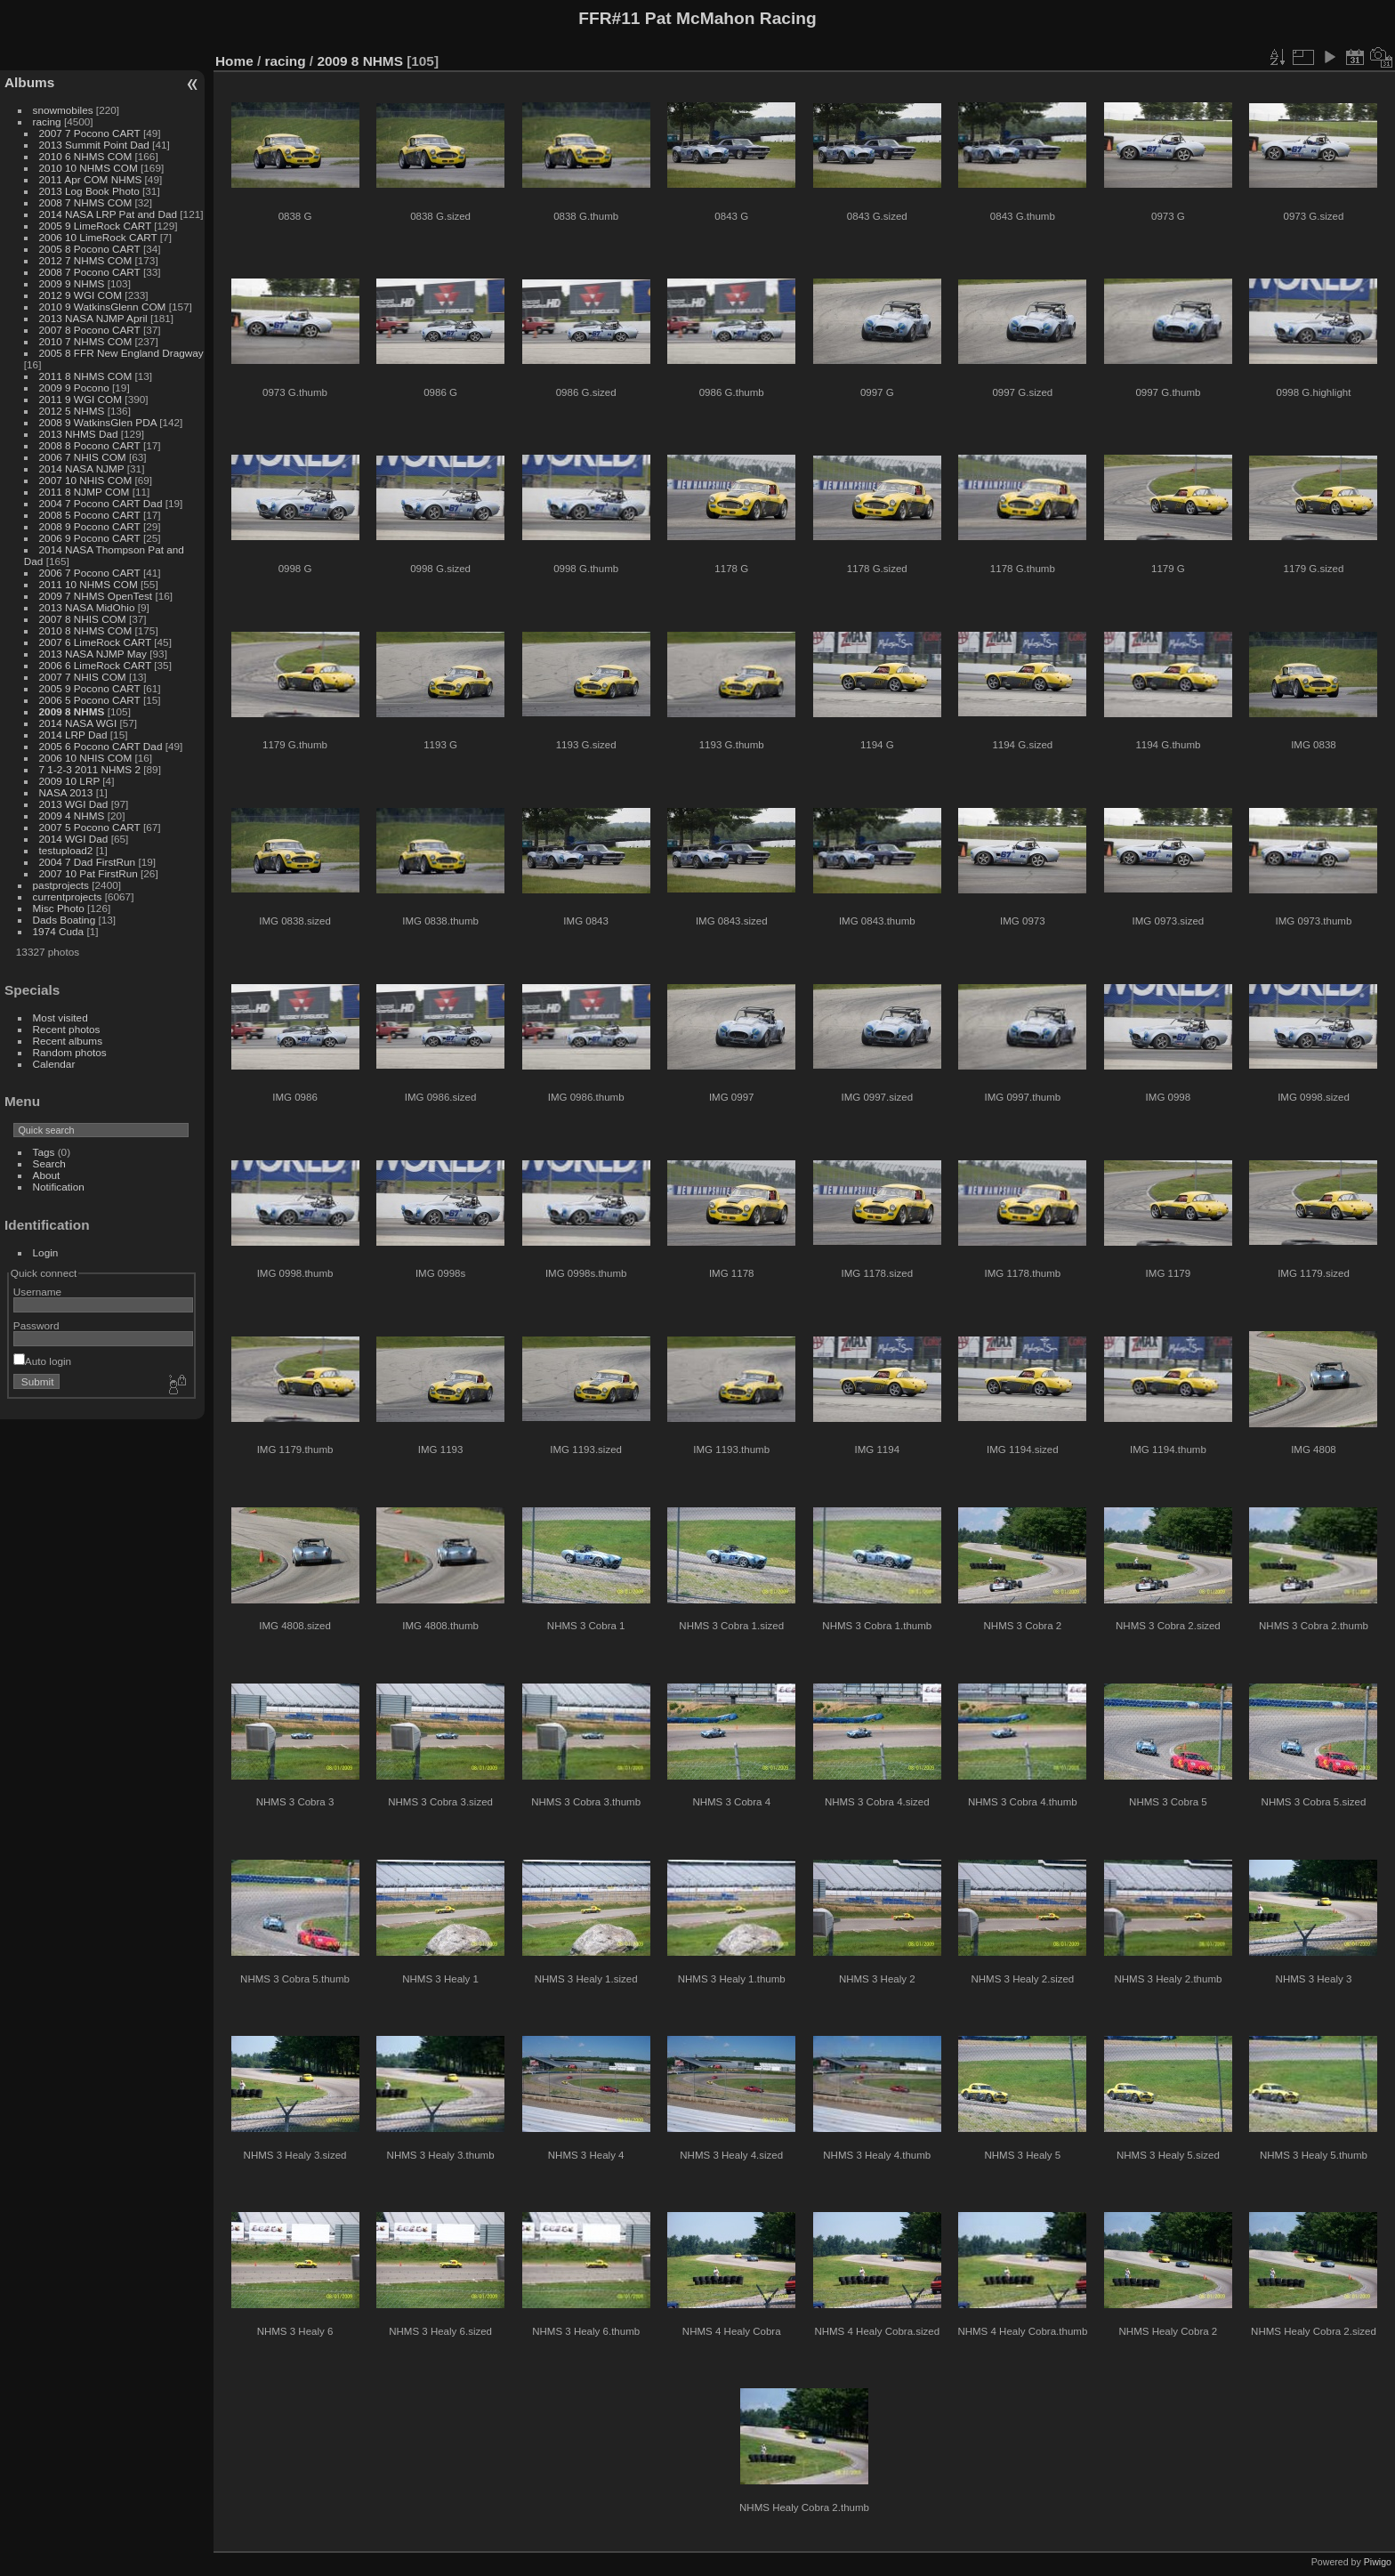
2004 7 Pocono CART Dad (101, 503)
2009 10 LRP (69, 781)
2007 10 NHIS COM (86, 480)
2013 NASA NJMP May (93, 653)
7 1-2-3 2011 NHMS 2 (90, 769)
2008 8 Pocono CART (90, 445)
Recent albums (67, 1040)
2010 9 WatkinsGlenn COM (102, 306)
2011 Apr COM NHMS (90, 179)
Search (49, 1163)
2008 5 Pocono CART (90, 515)
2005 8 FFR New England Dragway (121, 353)
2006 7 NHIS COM (82, 457)
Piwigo (1377, 2561)
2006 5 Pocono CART (90, 700)
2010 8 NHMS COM (86, 630)
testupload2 (66, 850)
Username (37, 1291)
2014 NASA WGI (78, 723)
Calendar (54, 1064)
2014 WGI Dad (74, 838)
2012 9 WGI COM (81, 295)
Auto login (42, 1361)
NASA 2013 (66, 792)
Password (36, 1325)
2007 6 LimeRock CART (95, 642)
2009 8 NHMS (72, 711)
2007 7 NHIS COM (82, 676)
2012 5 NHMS (72, 410)
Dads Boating (64, 919)
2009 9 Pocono (74, 387)
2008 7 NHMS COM (86, 202)
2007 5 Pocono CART (90, 827)
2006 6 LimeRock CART (95, 665)
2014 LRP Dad (73, 734)
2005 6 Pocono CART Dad (101, 746)
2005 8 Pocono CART (90, 248)
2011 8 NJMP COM (84, 491)
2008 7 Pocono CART (90, 272)
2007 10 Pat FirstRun (88, 873)
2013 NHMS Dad (78, 434)
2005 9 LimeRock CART (95, 225)
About (46, 1175)
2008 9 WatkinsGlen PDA (98, 422)
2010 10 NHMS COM (88, 168)
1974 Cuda (59, 931)
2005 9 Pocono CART (90, 688)
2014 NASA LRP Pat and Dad (108, 214)
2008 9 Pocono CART (90, 526)
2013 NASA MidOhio (87, 607)
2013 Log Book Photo (89, 191)
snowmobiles (63, 110)
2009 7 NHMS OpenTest (96, 596)
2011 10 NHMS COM (88, 584)
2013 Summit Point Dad (94, 144)
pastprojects (61, 885)
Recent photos (67, 1029)
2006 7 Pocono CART (90, 572)
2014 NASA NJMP (82, 468)
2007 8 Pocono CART (90, 329)
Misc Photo (59, 908)
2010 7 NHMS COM (86, 341)
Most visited (60, 1017)
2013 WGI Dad (74, 804)
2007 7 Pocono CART (90, 133)
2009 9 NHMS (72, 283)
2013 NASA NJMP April (93, 318)
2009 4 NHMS (72, 815)
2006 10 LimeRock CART (98, 237)
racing (47, 121)
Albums (29, 82)
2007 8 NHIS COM (82, 619)
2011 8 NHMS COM (86, 376)
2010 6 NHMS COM (86, 156)
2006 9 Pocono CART (90, 538)
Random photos (70, 1052)
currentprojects (67, 896)
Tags (44, 1152)
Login (46, 1252)
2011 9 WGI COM (81, 399)
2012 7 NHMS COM (86, 260)
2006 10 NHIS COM (86, 757)
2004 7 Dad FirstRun (87, 862)
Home (234, 61)
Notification (59, 1186)
